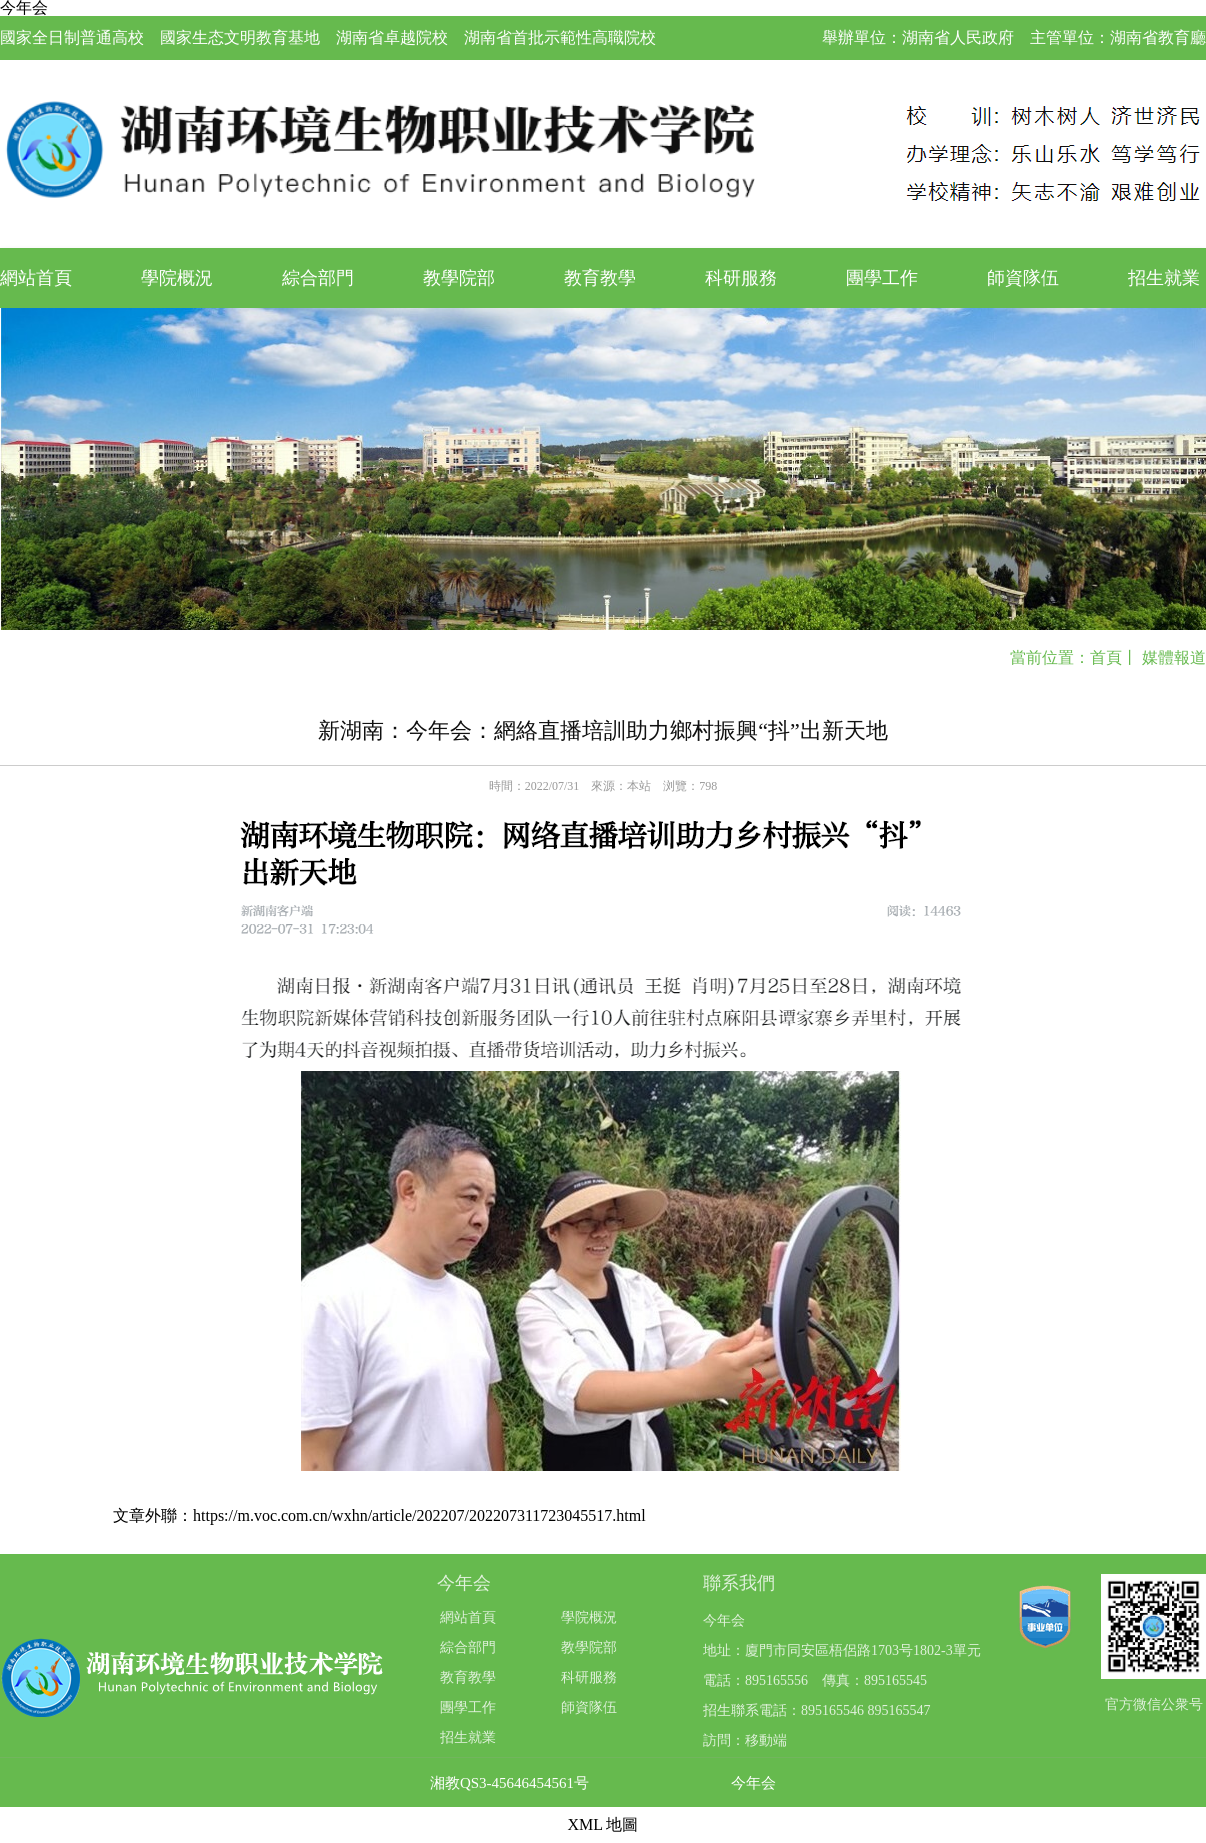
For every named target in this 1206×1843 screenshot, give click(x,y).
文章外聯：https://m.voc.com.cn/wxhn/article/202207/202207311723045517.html (379, 1515)
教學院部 (459, 278)
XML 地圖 (603, 1824)
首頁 (1106, 657)
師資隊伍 (1023, 278)
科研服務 (741, 278)
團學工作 (882, 278)
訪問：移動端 (745, 1740)
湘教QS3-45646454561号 (509, 1783)
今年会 (753, 1783)
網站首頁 (36, 278)
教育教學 (600, 278)
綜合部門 (318, 278)
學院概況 (177, 278)
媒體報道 (1174, 657)
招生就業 (1164, 278)
